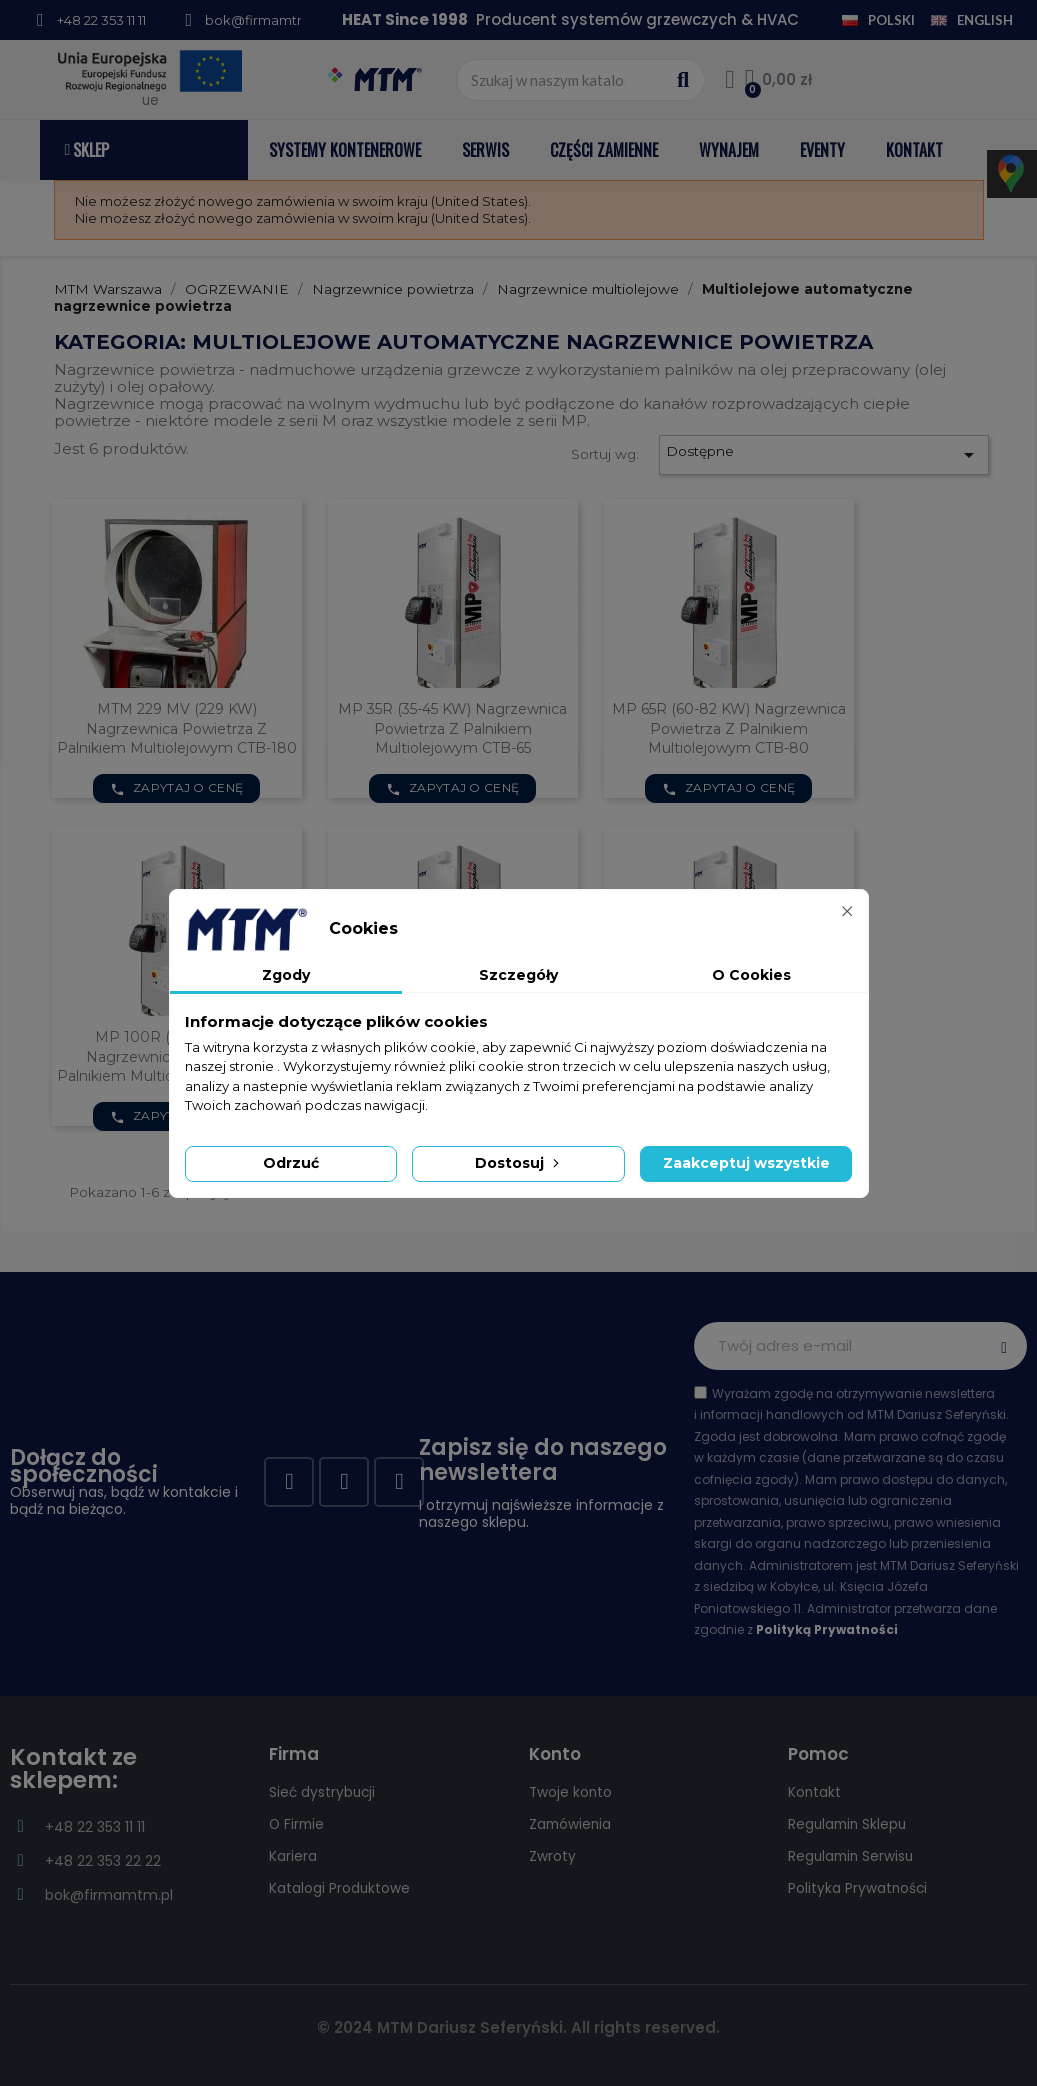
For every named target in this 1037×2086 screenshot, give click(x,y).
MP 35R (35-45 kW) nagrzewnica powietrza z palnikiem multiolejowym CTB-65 (452, 729)
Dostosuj (519, 1163)
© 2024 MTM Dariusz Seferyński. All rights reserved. (518, 2027)
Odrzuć (291, 1163)
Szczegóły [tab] (518, 975)
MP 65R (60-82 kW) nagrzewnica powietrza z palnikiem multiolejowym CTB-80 (729, 729)
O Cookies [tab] (751, 975)
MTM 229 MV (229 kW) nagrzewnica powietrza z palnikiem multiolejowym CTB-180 (177, 729)
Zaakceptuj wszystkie (746, 1163)
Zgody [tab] (286, 975)
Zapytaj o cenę (177, 788)
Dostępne (823, 455)
